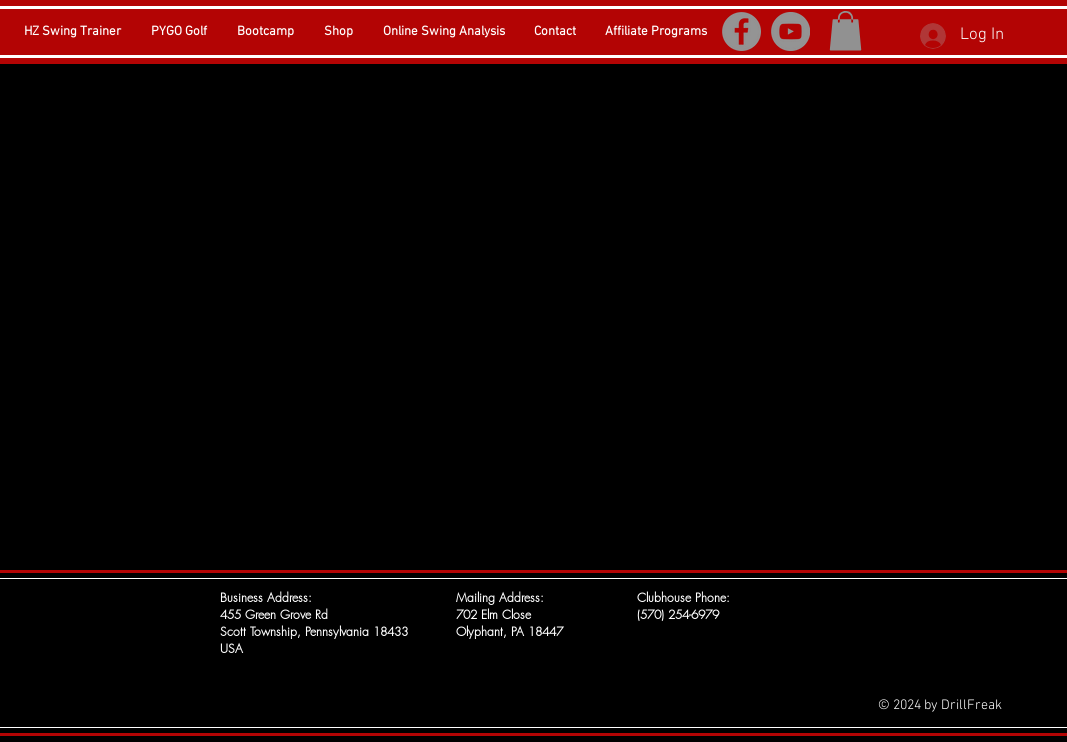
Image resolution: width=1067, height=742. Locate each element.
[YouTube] (790, 31)
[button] (845, 30)
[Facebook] (741, 31)
